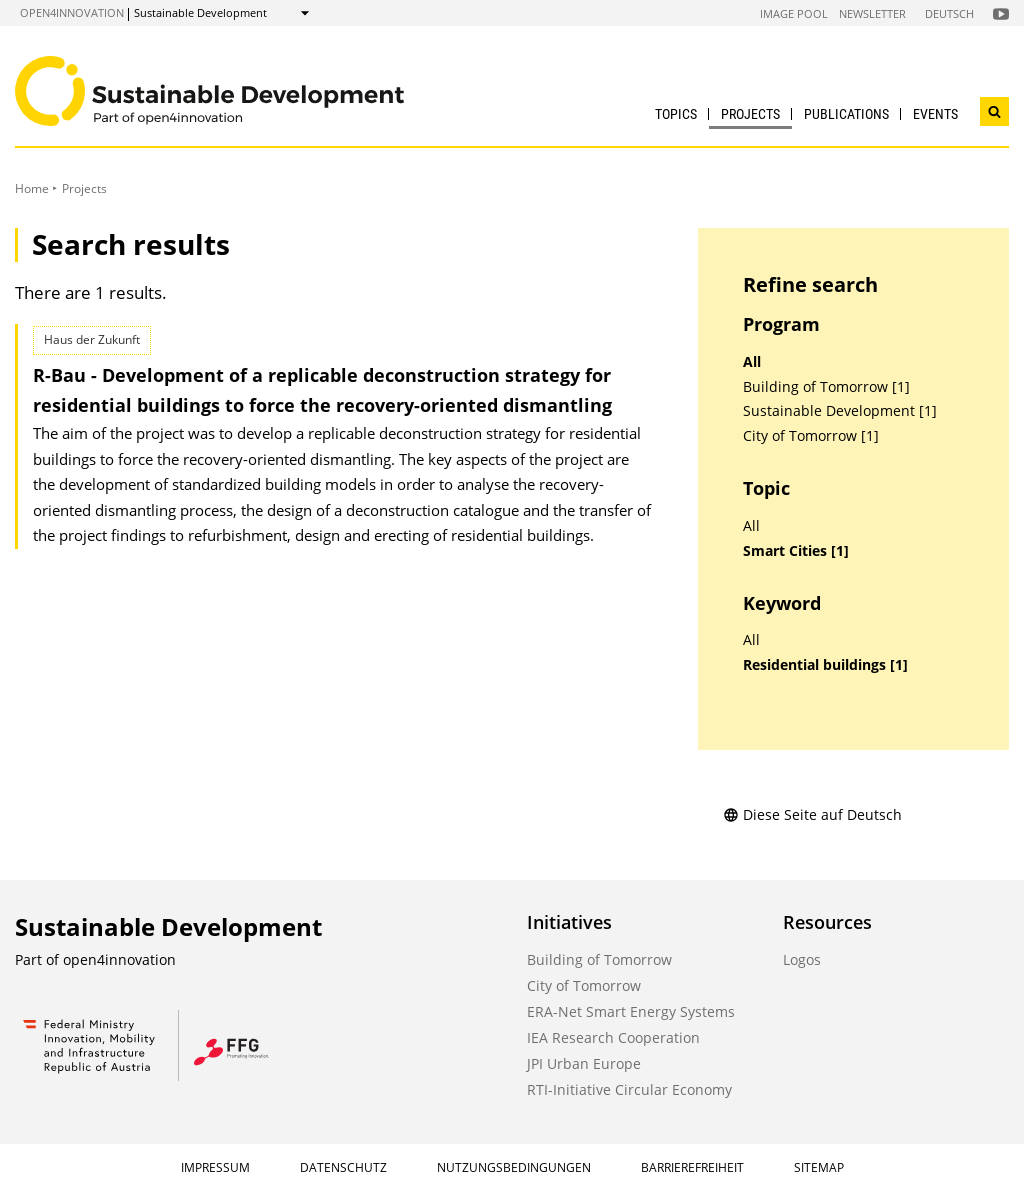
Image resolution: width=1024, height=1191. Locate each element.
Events (935, 114)
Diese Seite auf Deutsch (812, 814)
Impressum (215, 1167)
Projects (750, 114)
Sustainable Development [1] (840, 411)
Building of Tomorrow (599, 959)
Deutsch (949, 13)
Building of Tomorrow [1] (826, 387)
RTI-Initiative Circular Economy (629, 1089)
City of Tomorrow (584, 985)
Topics (676, 114)
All (752, 362)
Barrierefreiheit (692, 1167)
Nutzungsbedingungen (514, 1167)
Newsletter (872, 13)
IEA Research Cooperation (613, 1037)
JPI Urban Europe (584, 1063)
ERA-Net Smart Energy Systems (631, 1011)
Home (32, 188)
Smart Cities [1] (796, 551)
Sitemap (819, 1167)
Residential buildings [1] (825, 665)
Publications (846, 114)
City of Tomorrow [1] (811, 436)
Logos (802, 959)
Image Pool (794, 13)
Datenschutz (343, 1167)
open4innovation (72, 12)
